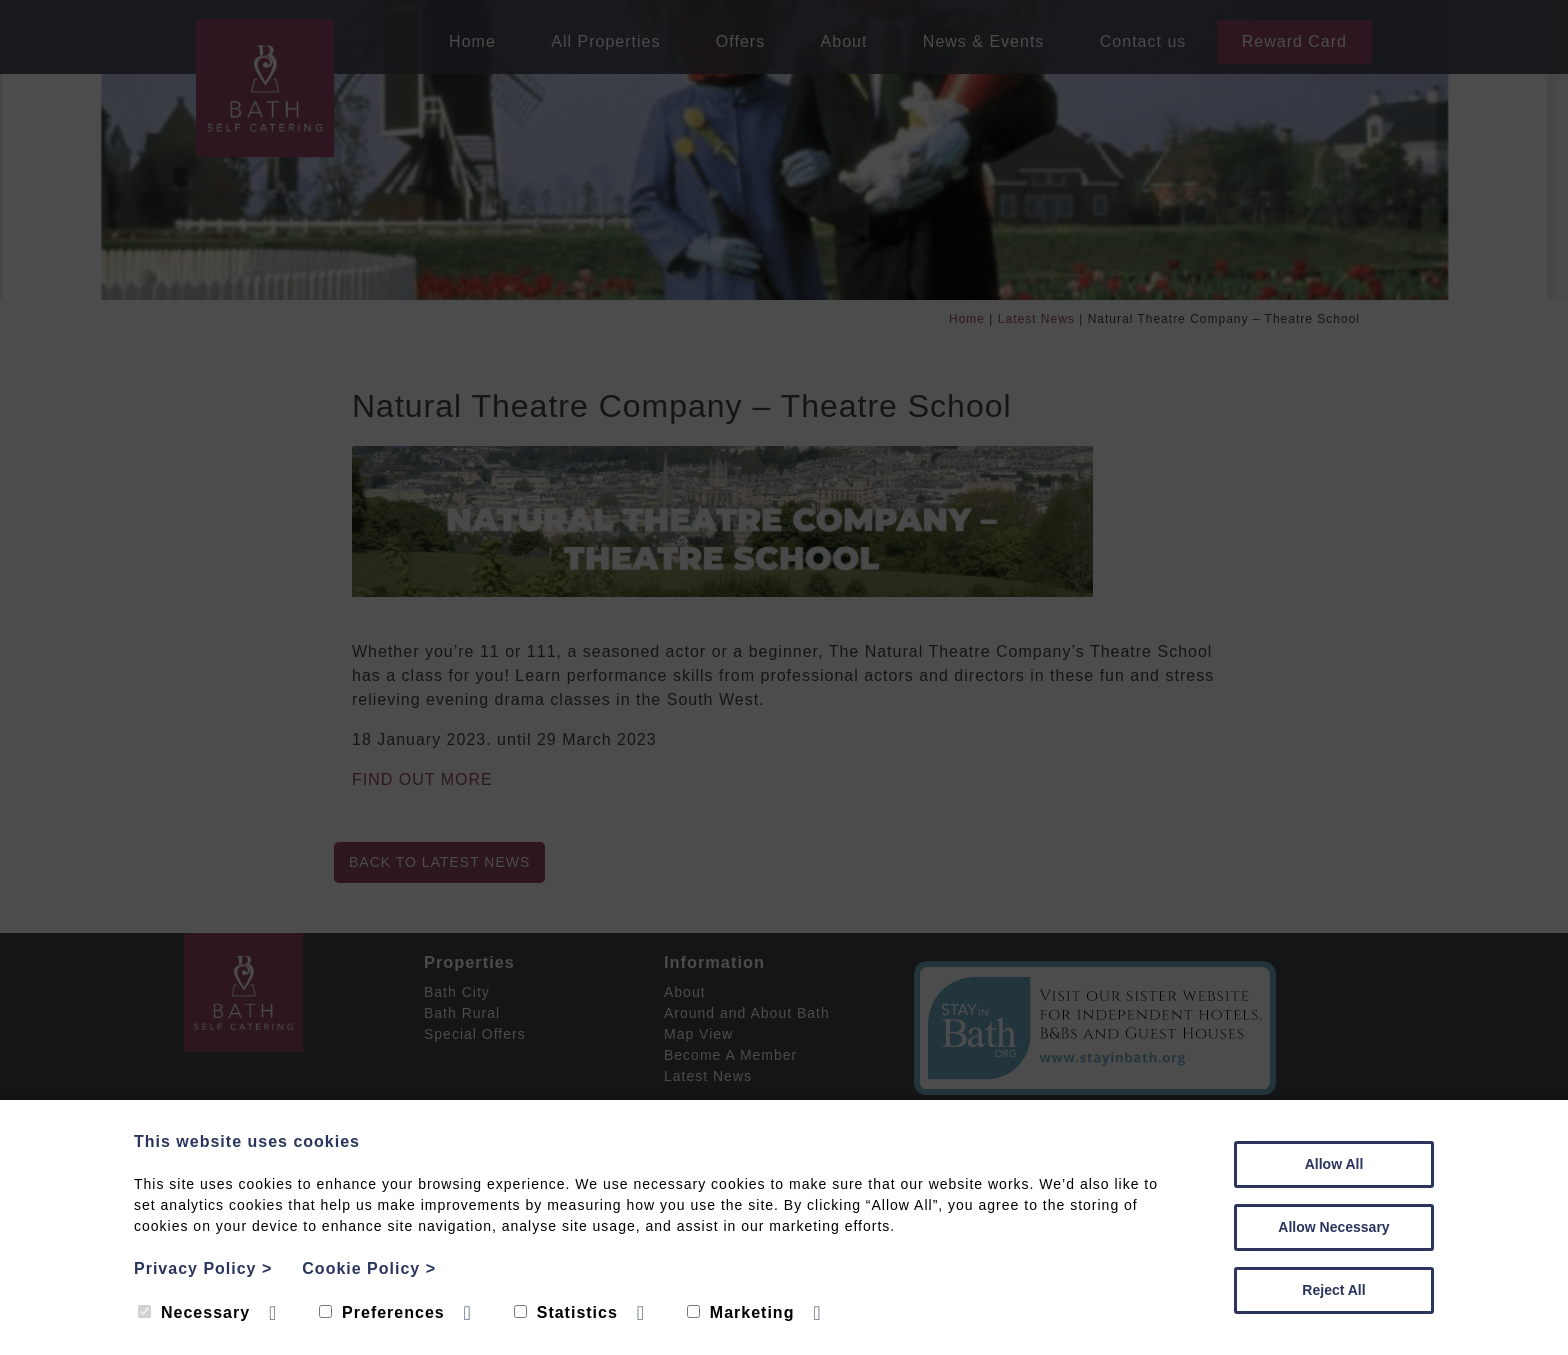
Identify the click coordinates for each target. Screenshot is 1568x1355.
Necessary (194, 1312)
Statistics (566, 1312)
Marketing (741, 1312)
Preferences (382, 1312)
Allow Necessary (1333, 1227)
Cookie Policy (369, 1268)
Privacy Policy (203, 1268)
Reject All (1333, 1290)
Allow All (1334, 1164)
